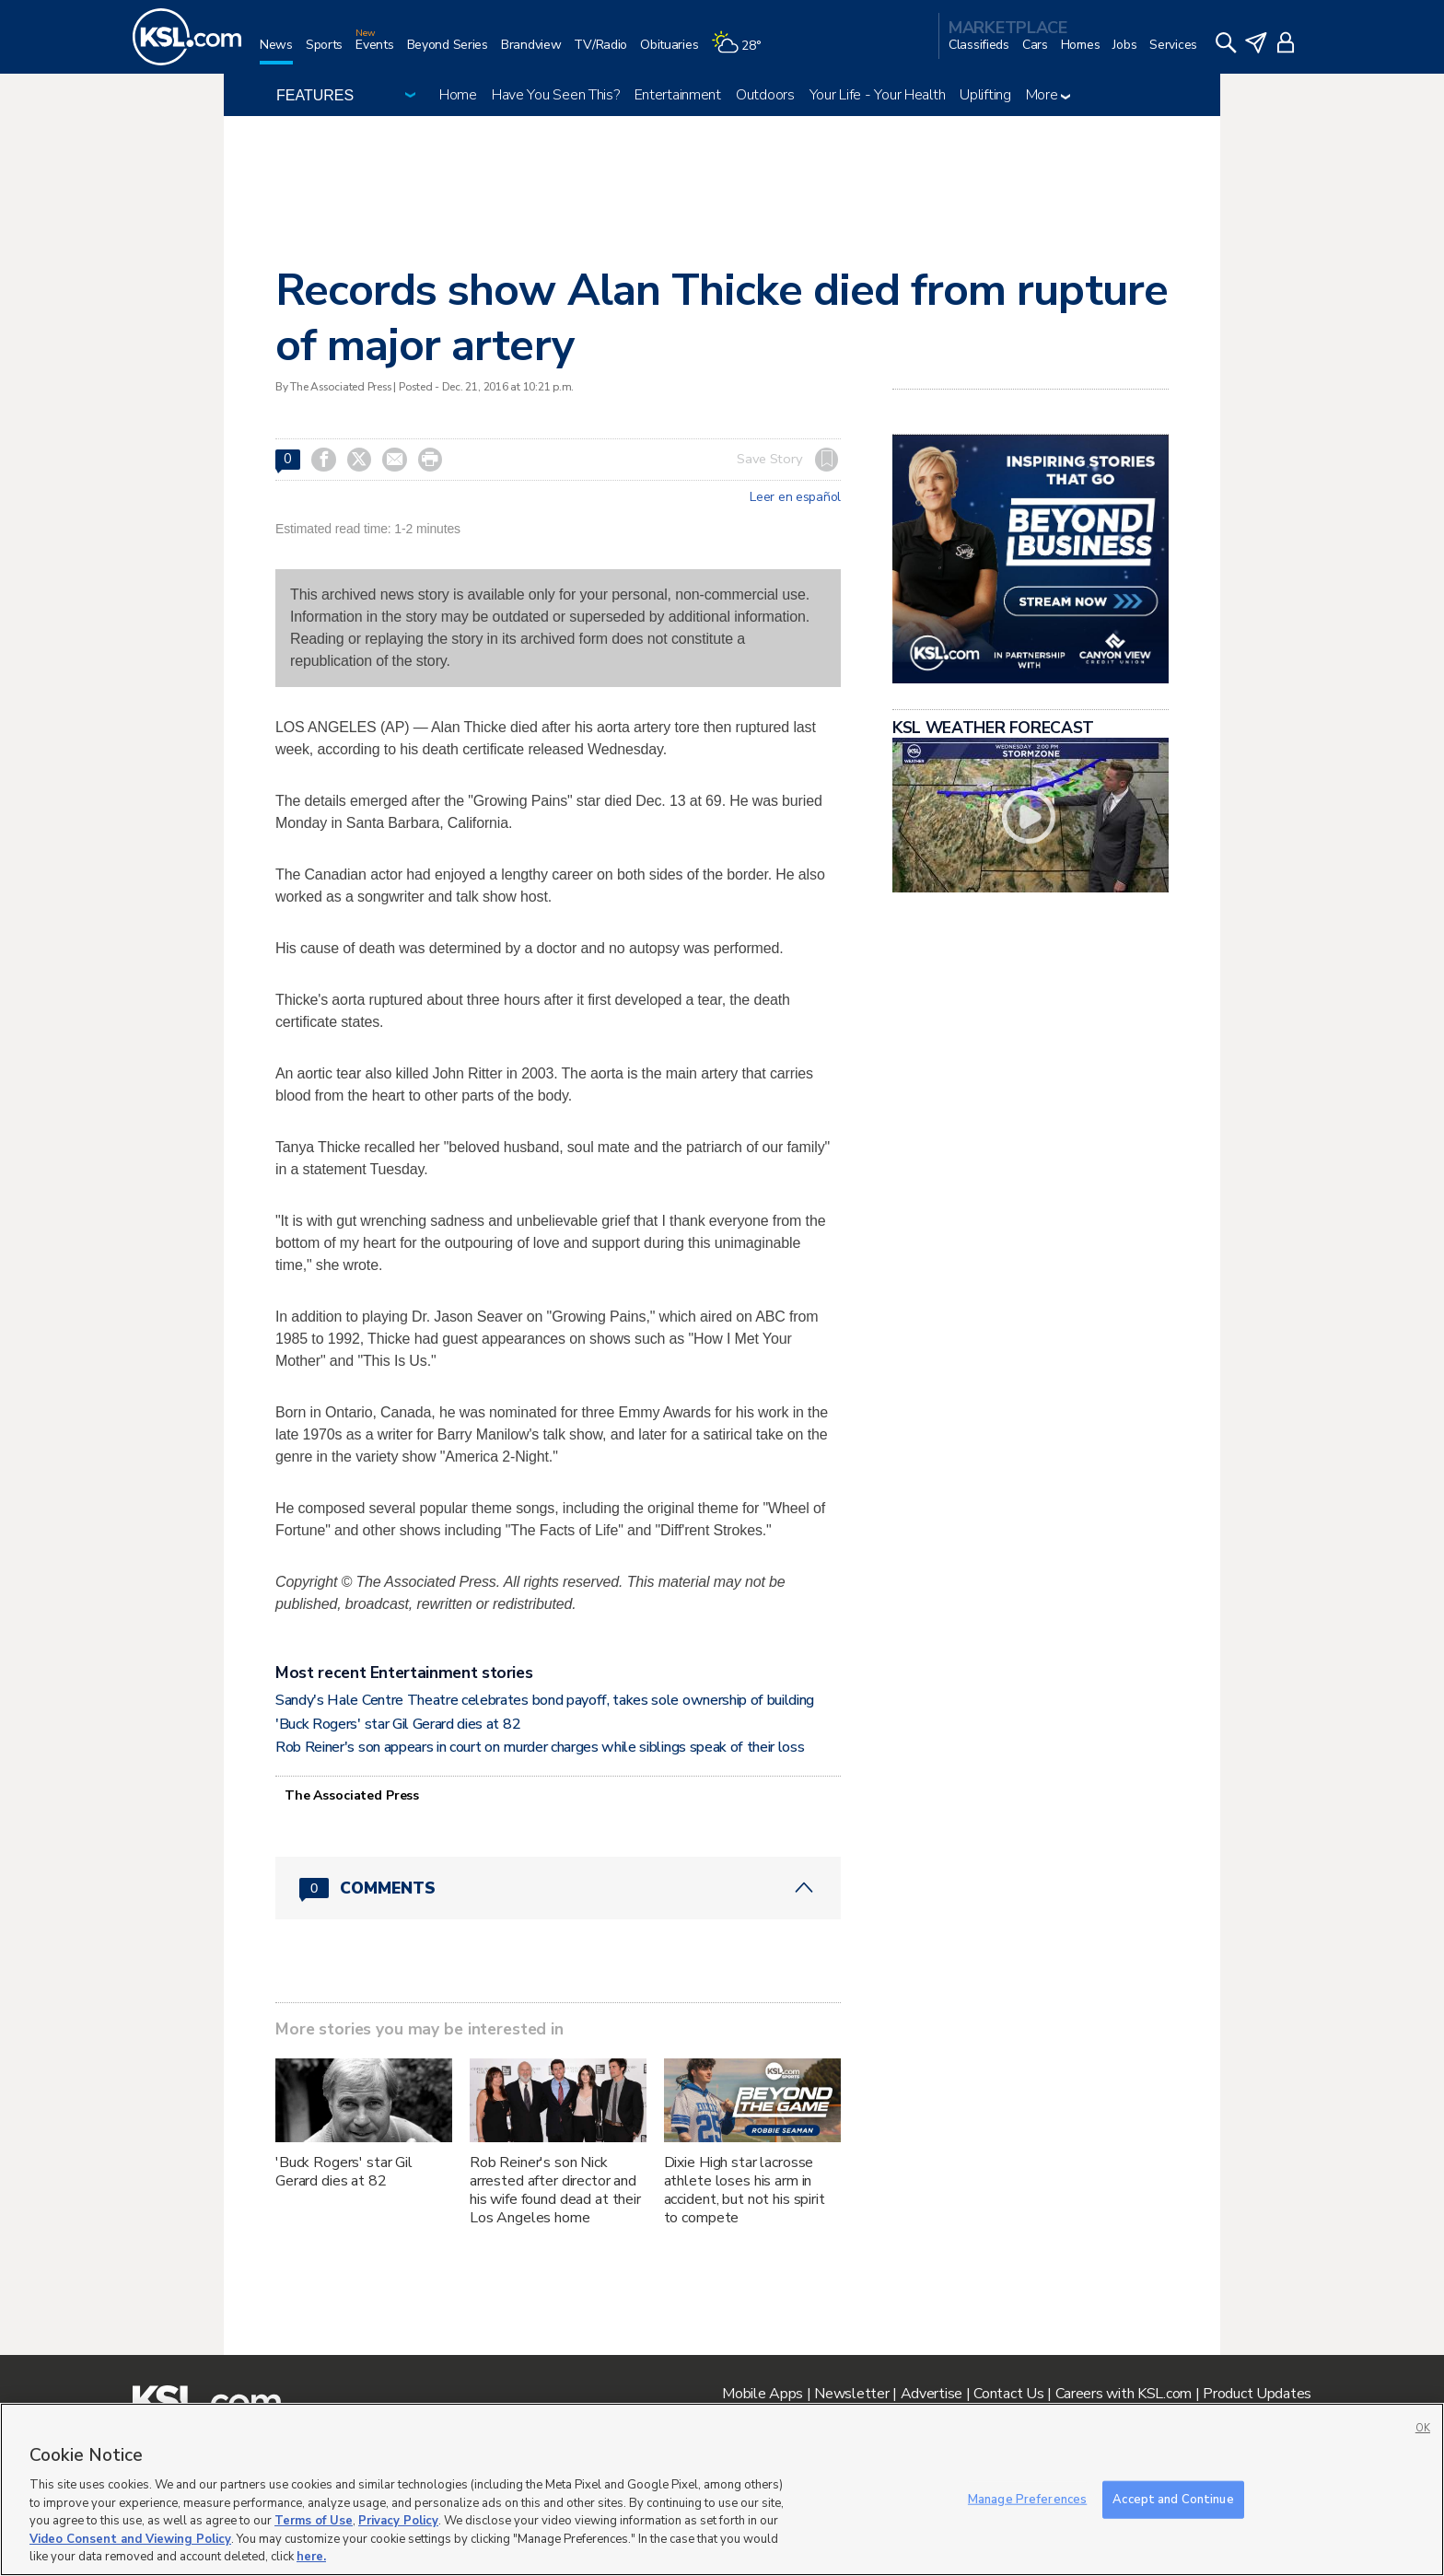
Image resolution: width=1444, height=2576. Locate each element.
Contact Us (1008, 2394)
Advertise (931, 2394)
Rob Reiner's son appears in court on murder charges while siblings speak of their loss (539, 1747)
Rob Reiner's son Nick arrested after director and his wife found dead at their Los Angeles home (555, 2190)
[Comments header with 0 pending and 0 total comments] (558, 1888)
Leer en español (795, 497)
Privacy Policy (398, 2520)
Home (458, 95)
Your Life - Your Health (877, 95)
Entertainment (678, 95)
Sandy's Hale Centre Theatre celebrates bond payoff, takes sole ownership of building (544, 1700)
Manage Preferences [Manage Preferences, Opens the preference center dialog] (1027, 2498)
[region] (722, 2489)
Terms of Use (313, 2520)
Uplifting (985, 95)
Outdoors (765, 95)
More (1048, 95)
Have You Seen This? (556, 95)
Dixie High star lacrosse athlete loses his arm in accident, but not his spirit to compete (744, 2190)
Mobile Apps (762, 2394)
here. (311, 2556)
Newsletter (851, 2394)
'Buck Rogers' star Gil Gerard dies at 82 (397, 1724)
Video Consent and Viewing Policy (130, 2539)
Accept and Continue (1172, 2498)
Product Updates (1257, 2394)
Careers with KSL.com (1123, 2394)
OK (1422, 2428)
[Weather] (742, 52)
